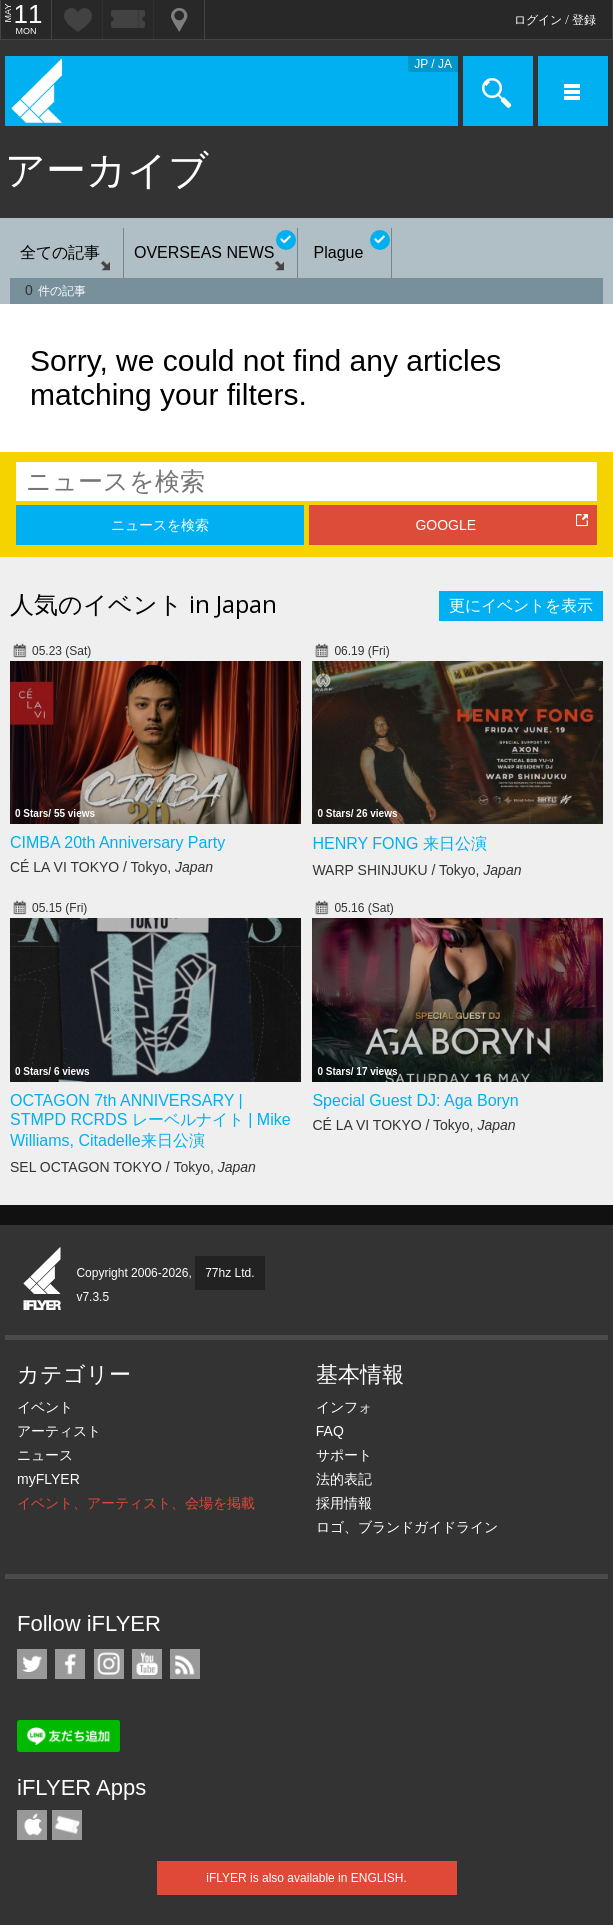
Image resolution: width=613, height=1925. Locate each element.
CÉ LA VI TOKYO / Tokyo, (111, 867)
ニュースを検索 (160, 525)
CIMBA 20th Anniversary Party (117, 842)
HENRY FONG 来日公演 (399, 843)
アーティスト (59, 1431)
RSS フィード (185, 1664)
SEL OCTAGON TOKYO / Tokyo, (133, 1167)
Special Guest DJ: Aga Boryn (415, 1100)
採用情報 (344, 1503)
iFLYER (43, 1280)
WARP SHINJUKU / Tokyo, (416, 870)
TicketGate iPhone (67, 1825)
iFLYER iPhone (32, 1825)
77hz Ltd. (229, 1273)
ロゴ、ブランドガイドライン (407, 1527)
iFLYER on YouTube (147, 1664)
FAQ (330, 1431)
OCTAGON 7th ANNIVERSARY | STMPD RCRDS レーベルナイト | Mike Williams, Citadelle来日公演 (150, 1120)
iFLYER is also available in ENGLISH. (306, 1878)
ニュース (45, 1455)
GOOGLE (445, 525)
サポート (344, 1455)
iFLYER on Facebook (70, 1664)
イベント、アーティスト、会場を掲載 (136, 1503)
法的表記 (344, 1479)
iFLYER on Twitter (32, 1664)
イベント (45, 1407)
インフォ (344, 1407)
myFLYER (48, 1479)
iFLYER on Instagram (109, 1664)
